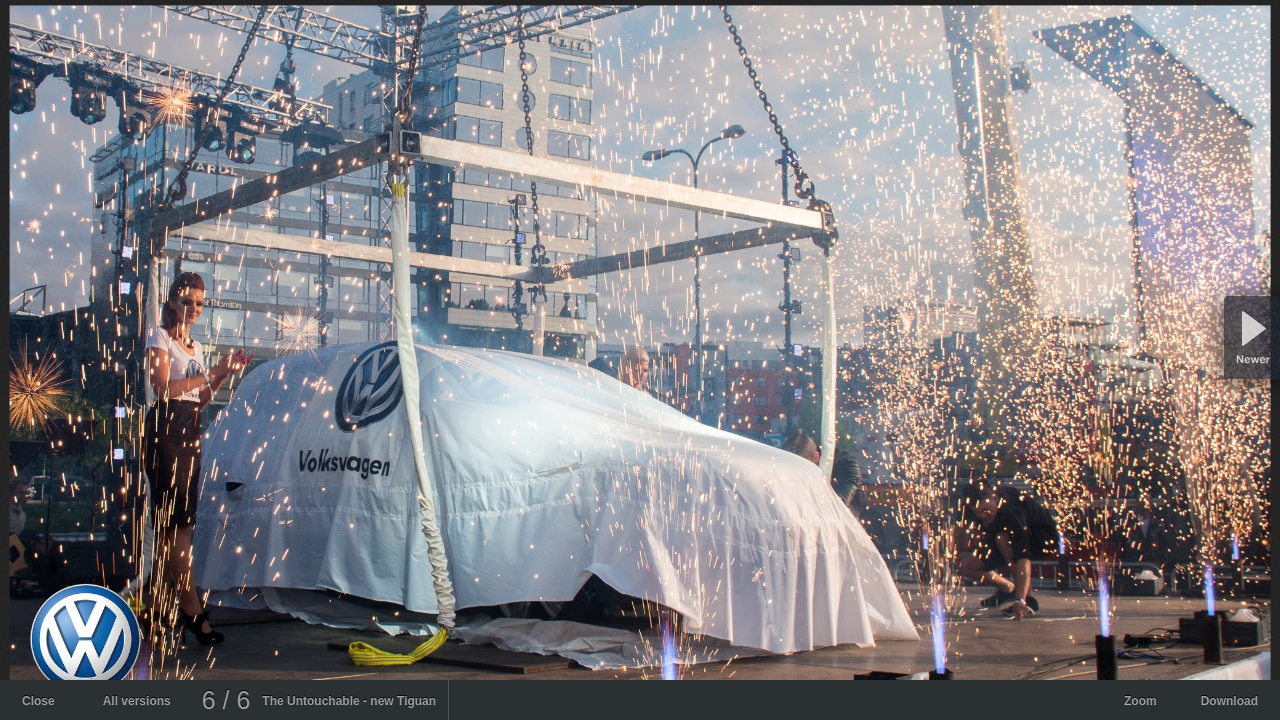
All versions (137, 701)
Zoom (1140, 701)
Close (38, 701)
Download (1229, 701)
